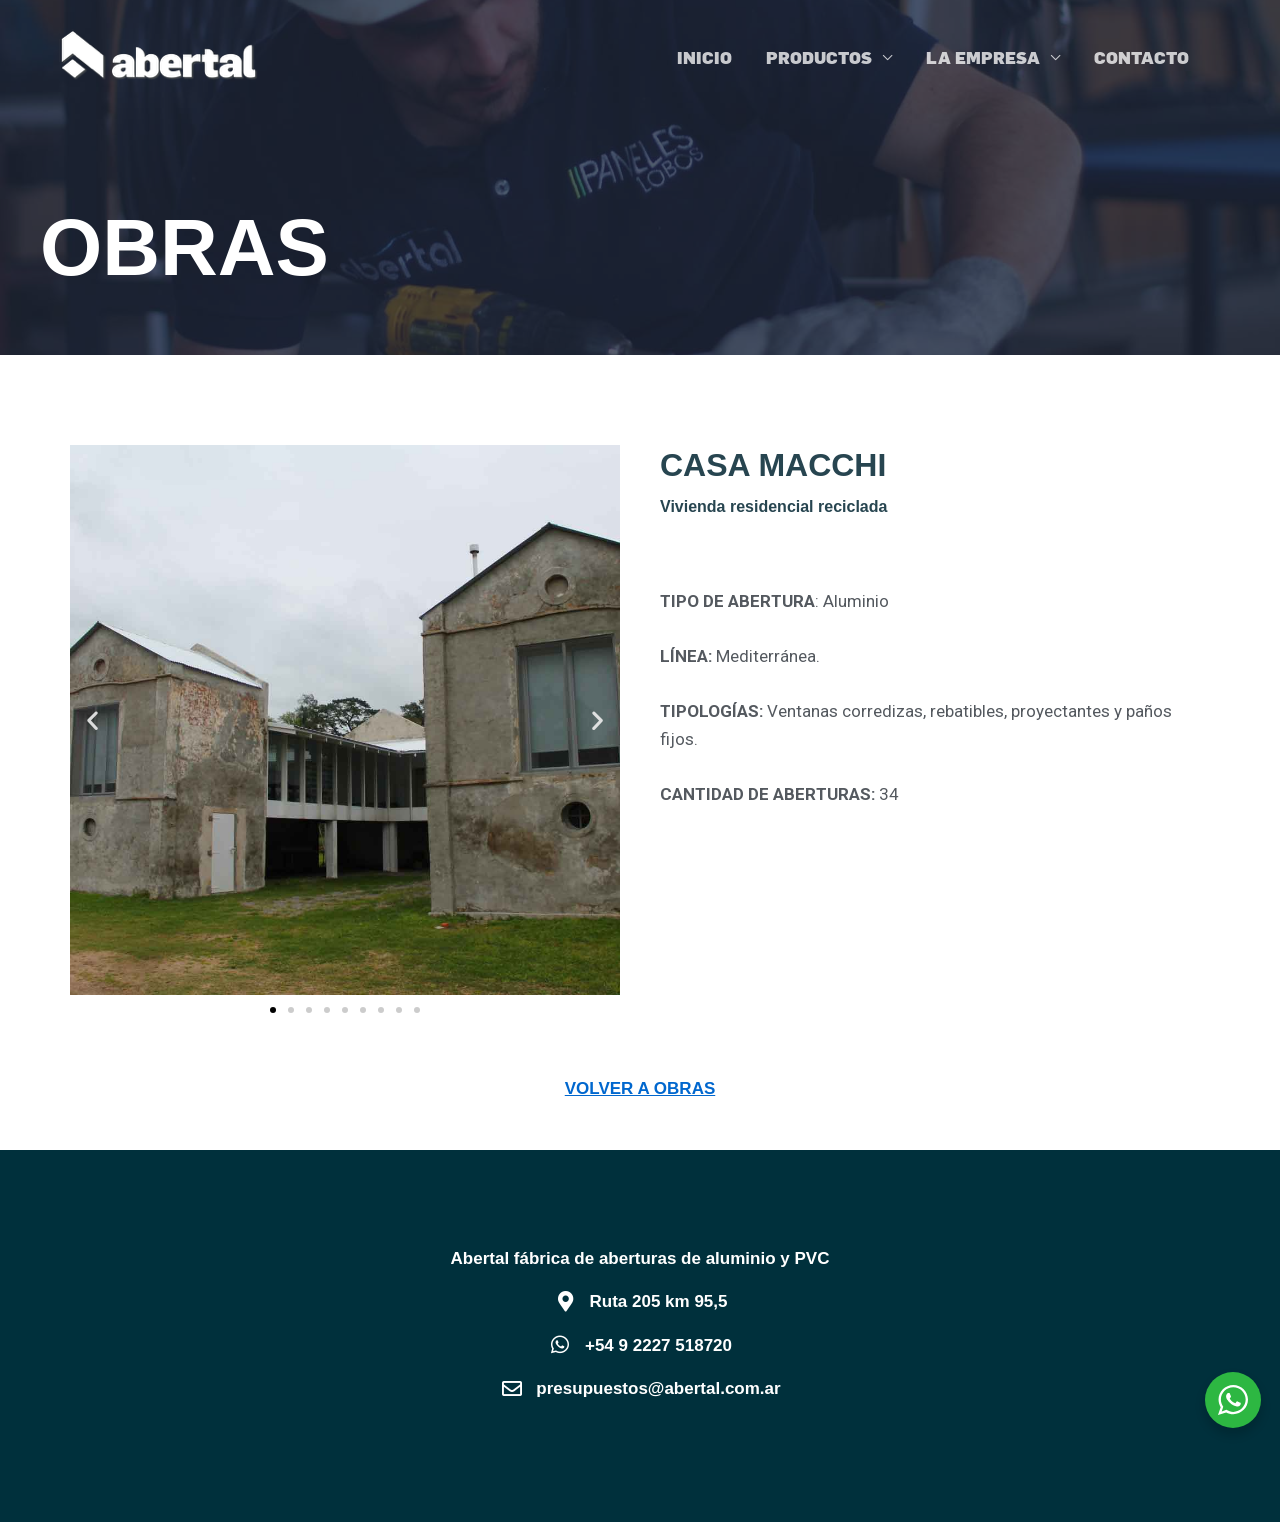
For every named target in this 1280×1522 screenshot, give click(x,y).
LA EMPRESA (983, 57)
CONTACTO (1141, 57)
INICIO (704, 57)
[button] (92, 720)
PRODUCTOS (819, 57)
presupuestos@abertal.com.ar (658, 1388)
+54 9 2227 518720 (658, 1345)
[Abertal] (160, 55)
